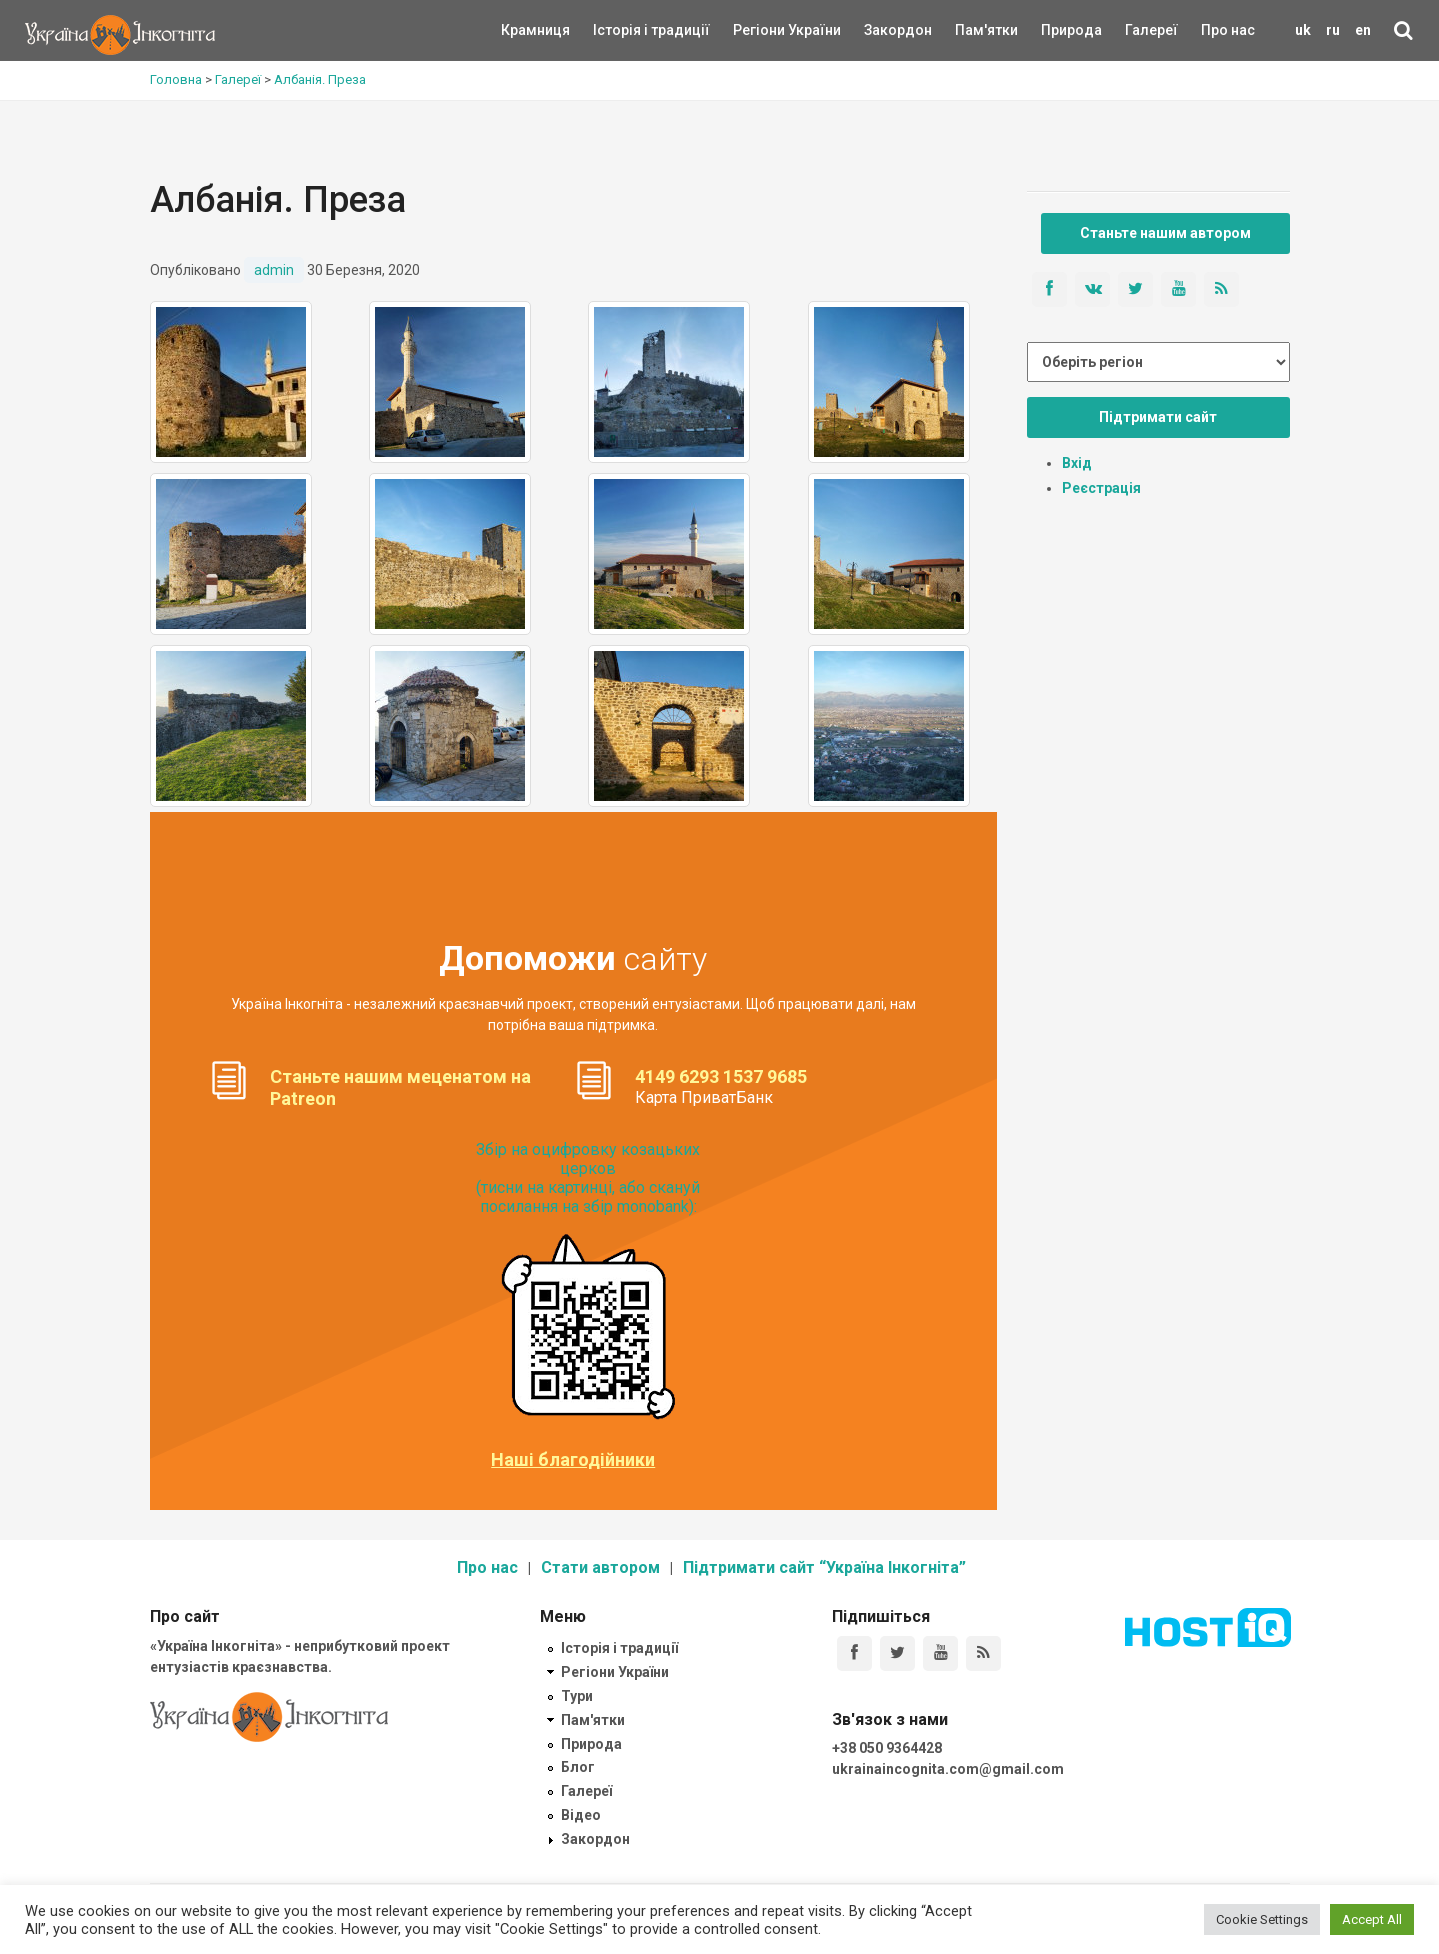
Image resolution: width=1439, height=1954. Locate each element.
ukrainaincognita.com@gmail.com (948, 1769)
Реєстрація (1101, 488)
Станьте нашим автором (1165, 233)
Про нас (1228, 30)
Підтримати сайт (1158, 417)
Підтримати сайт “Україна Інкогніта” (824, 1567)
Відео (581, 1815)
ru (1333, 30)
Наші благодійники (573, 1460)
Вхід (1077, 463)
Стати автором (600, 1567)
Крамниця (535, 30)
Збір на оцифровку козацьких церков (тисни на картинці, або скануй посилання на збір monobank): (588, 1178)
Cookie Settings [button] (1262, 1919)
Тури (577, 1696)
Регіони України (760, 30)
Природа (1056, 30)
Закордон (881, 30)
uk (1303, 30)
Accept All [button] (1372, 1919)
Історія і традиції (622, 30)
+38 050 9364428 (887, 1748)
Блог (578, 1767)
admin (274, 270)
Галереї (1151, 30)
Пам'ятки (971, 30)
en (1363, 30)
